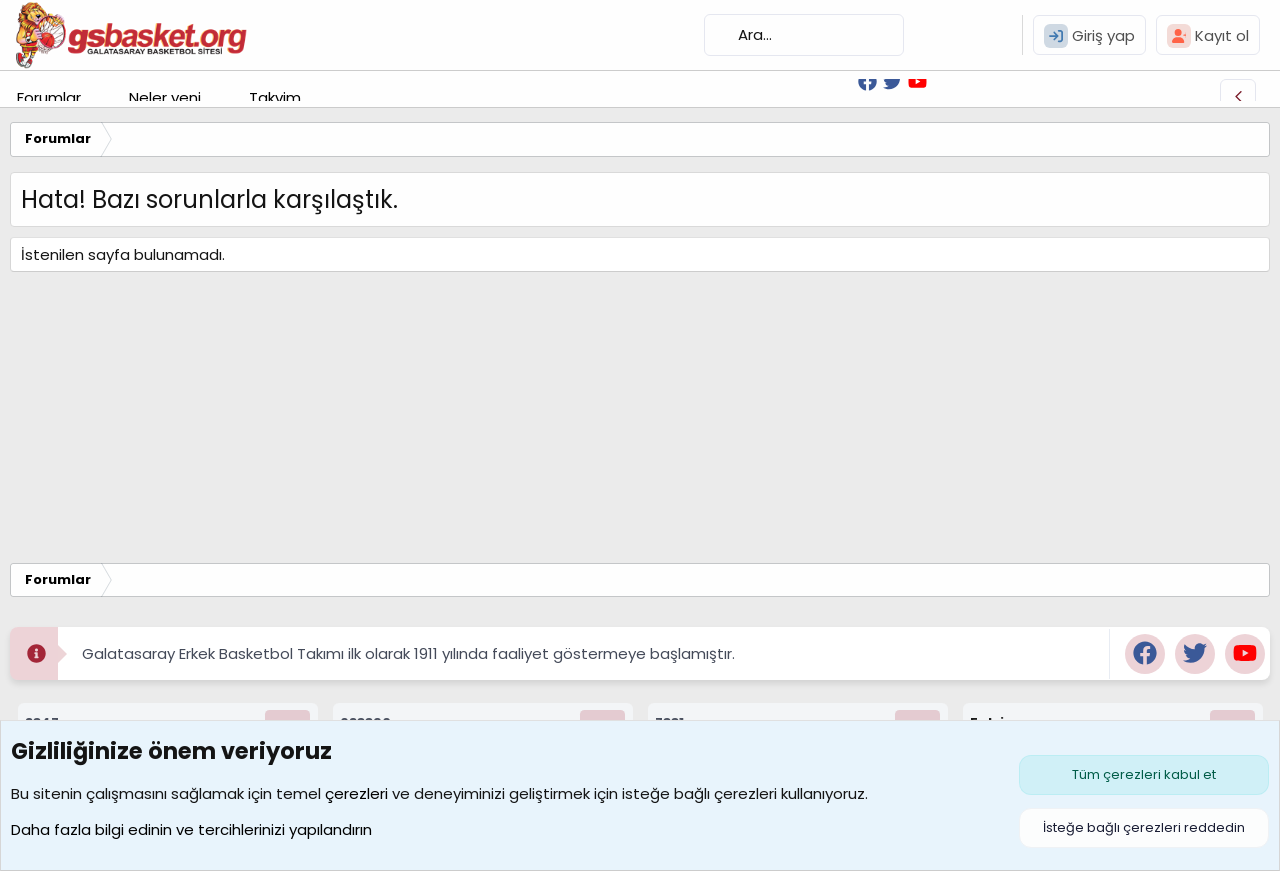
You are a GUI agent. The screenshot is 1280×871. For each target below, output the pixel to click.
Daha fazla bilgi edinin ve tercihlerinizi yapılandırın (191, 829)
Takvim (275, 97)
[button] (97, 97)
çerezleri (356, 793)
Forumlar (49, 97)
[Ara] (804, 35)
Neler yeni (165, 97)
